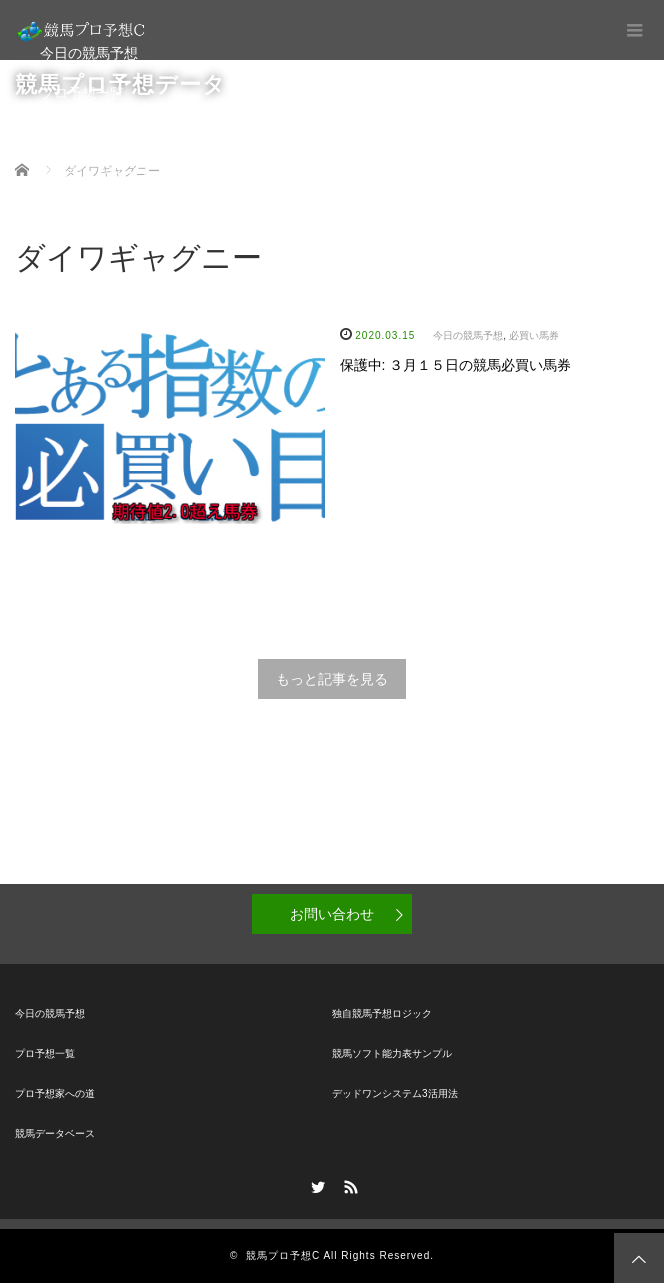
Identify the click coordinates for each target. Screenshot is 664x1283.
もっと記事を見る (332, 679)
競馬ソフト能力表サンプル (392, 1053)
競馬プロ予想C (283, 1255)
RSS (349, 1184)
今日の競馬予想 (89, 53)
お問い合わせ (332, 914)
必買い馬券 (534, 335)
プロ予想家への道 (96, 133)
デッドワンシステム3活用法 (395, 1093)
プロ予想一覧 (82, 93)
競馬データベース (96, 173)
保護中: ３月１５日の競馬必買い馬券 (456, 365)
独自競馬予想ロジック (382, 1013)
